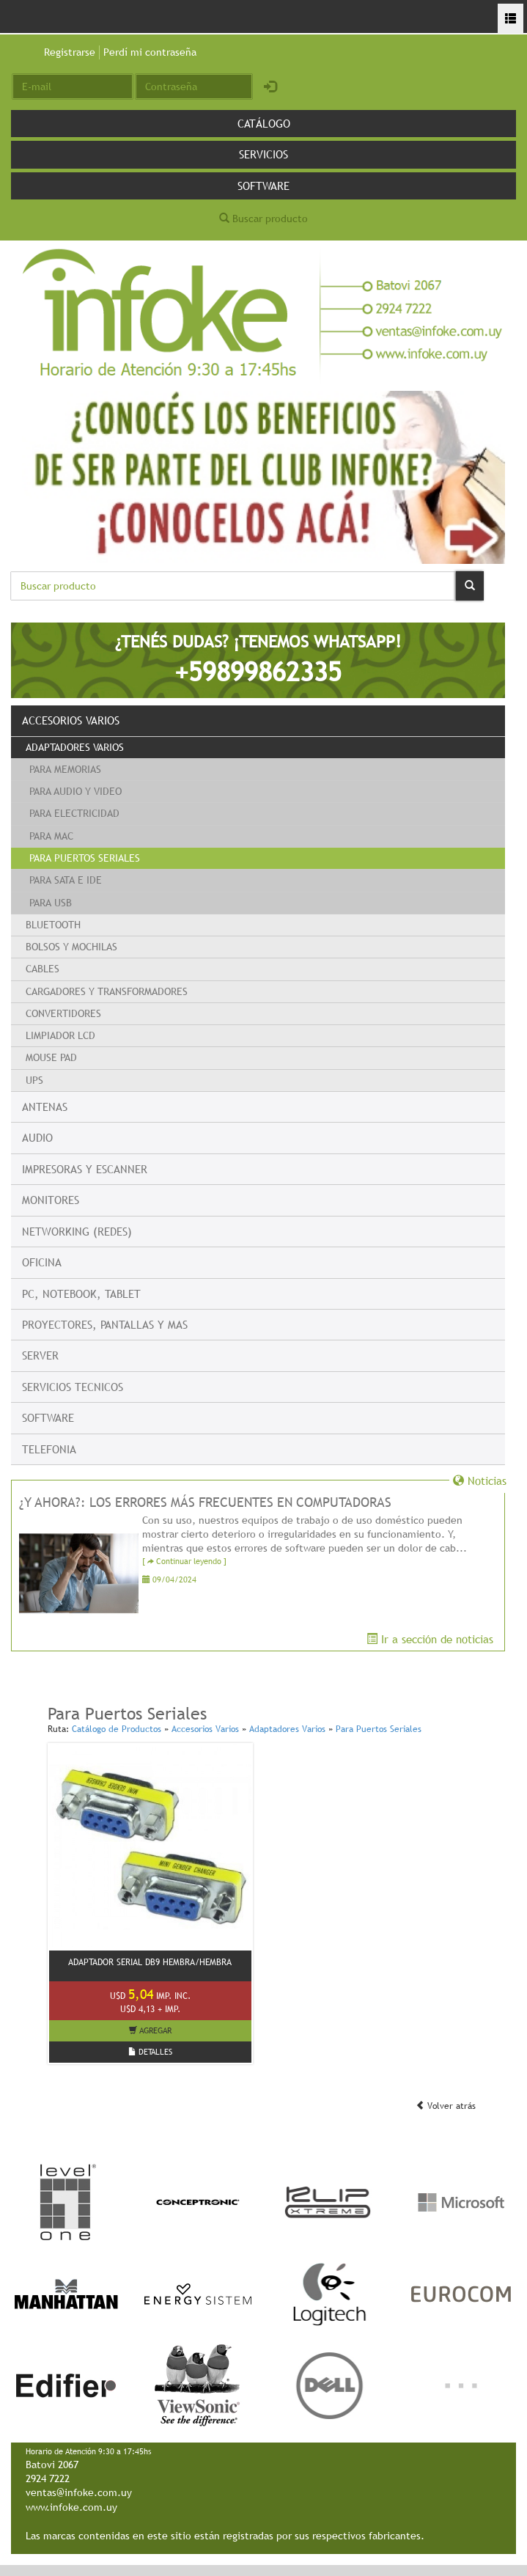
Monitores (50, 1199)
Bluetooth (53, 924)
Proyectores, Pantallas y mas (105, 1324)
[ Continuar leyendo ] (184, 1561)
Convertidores (63, 1013)
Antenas (44, 1106)
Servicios (263, 154)
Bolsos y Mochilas (71, 946)
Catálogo (263, 123)
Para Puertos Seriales (84, 858)
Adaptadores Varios (75, 747)
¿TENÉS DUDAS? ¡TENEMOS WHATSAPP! (258, 659)
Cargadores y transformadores (107, 991)
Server (40, 1355)
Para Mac (51, 836)
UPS (34, 1080)
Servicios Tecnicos (72, 1386)
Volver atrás (446, 2106)
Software (263, 185)
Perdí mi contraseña (149, 52)
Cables (42, 968)
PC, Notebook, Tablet (81, 1293)
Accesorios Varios (70, 720)
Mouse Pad (51, 1057)
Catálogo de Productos (116, 1729)
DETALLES (150, 2052)
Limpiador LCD (60, 1035)
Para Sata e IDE (65, 880)
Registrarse (69, 52)
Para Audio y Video (75, 791)
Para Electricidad (74, 813)
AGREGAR (150, 2030)
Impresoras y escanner (84, 1169)
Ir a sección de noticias (429, 1639)
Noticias (479, 1480)
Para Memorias (65, 769)
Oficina (42, 1262)
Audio (37, 1137)
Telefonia (49, 1449)
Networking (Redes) (77, 1231)
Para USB (50, 902)
